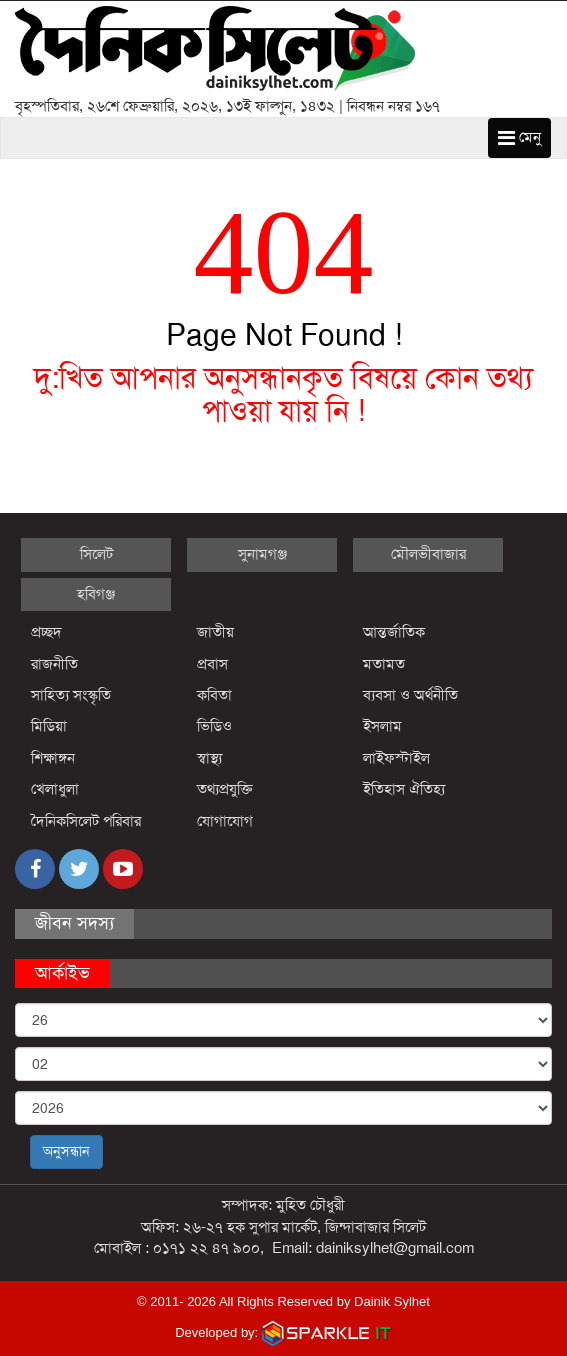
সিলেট (96, 554)
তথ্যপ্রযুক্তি (225, 789)
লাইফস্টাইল (396, 758)
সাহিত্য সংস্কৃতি (71, 695)
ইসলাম (382, 726)
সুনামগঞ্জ (262, 554)
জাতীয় (215, 632)
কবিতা (214, 695)
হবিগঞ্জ (96, 594)
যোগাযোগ (225, 821)
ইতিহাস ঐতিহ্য (404, 789)
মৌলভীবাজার (428, 554)
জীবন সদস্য (74, 923)
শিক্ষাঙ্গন (53, 758)
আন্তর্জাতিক (394, 632)
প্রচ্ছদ (46, 632)
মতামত (384, 664)
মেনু (519, 137)
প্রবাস (212, 664)
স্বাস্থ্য (209, 758)
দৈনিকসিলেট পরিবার (86, 821)
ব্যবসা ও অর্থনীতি (410, 695)
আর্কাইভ (62, 973)
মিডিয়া (49, 726)
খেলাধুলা (55, 789)
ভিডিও (214, 726)
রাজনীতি (54, 664)
